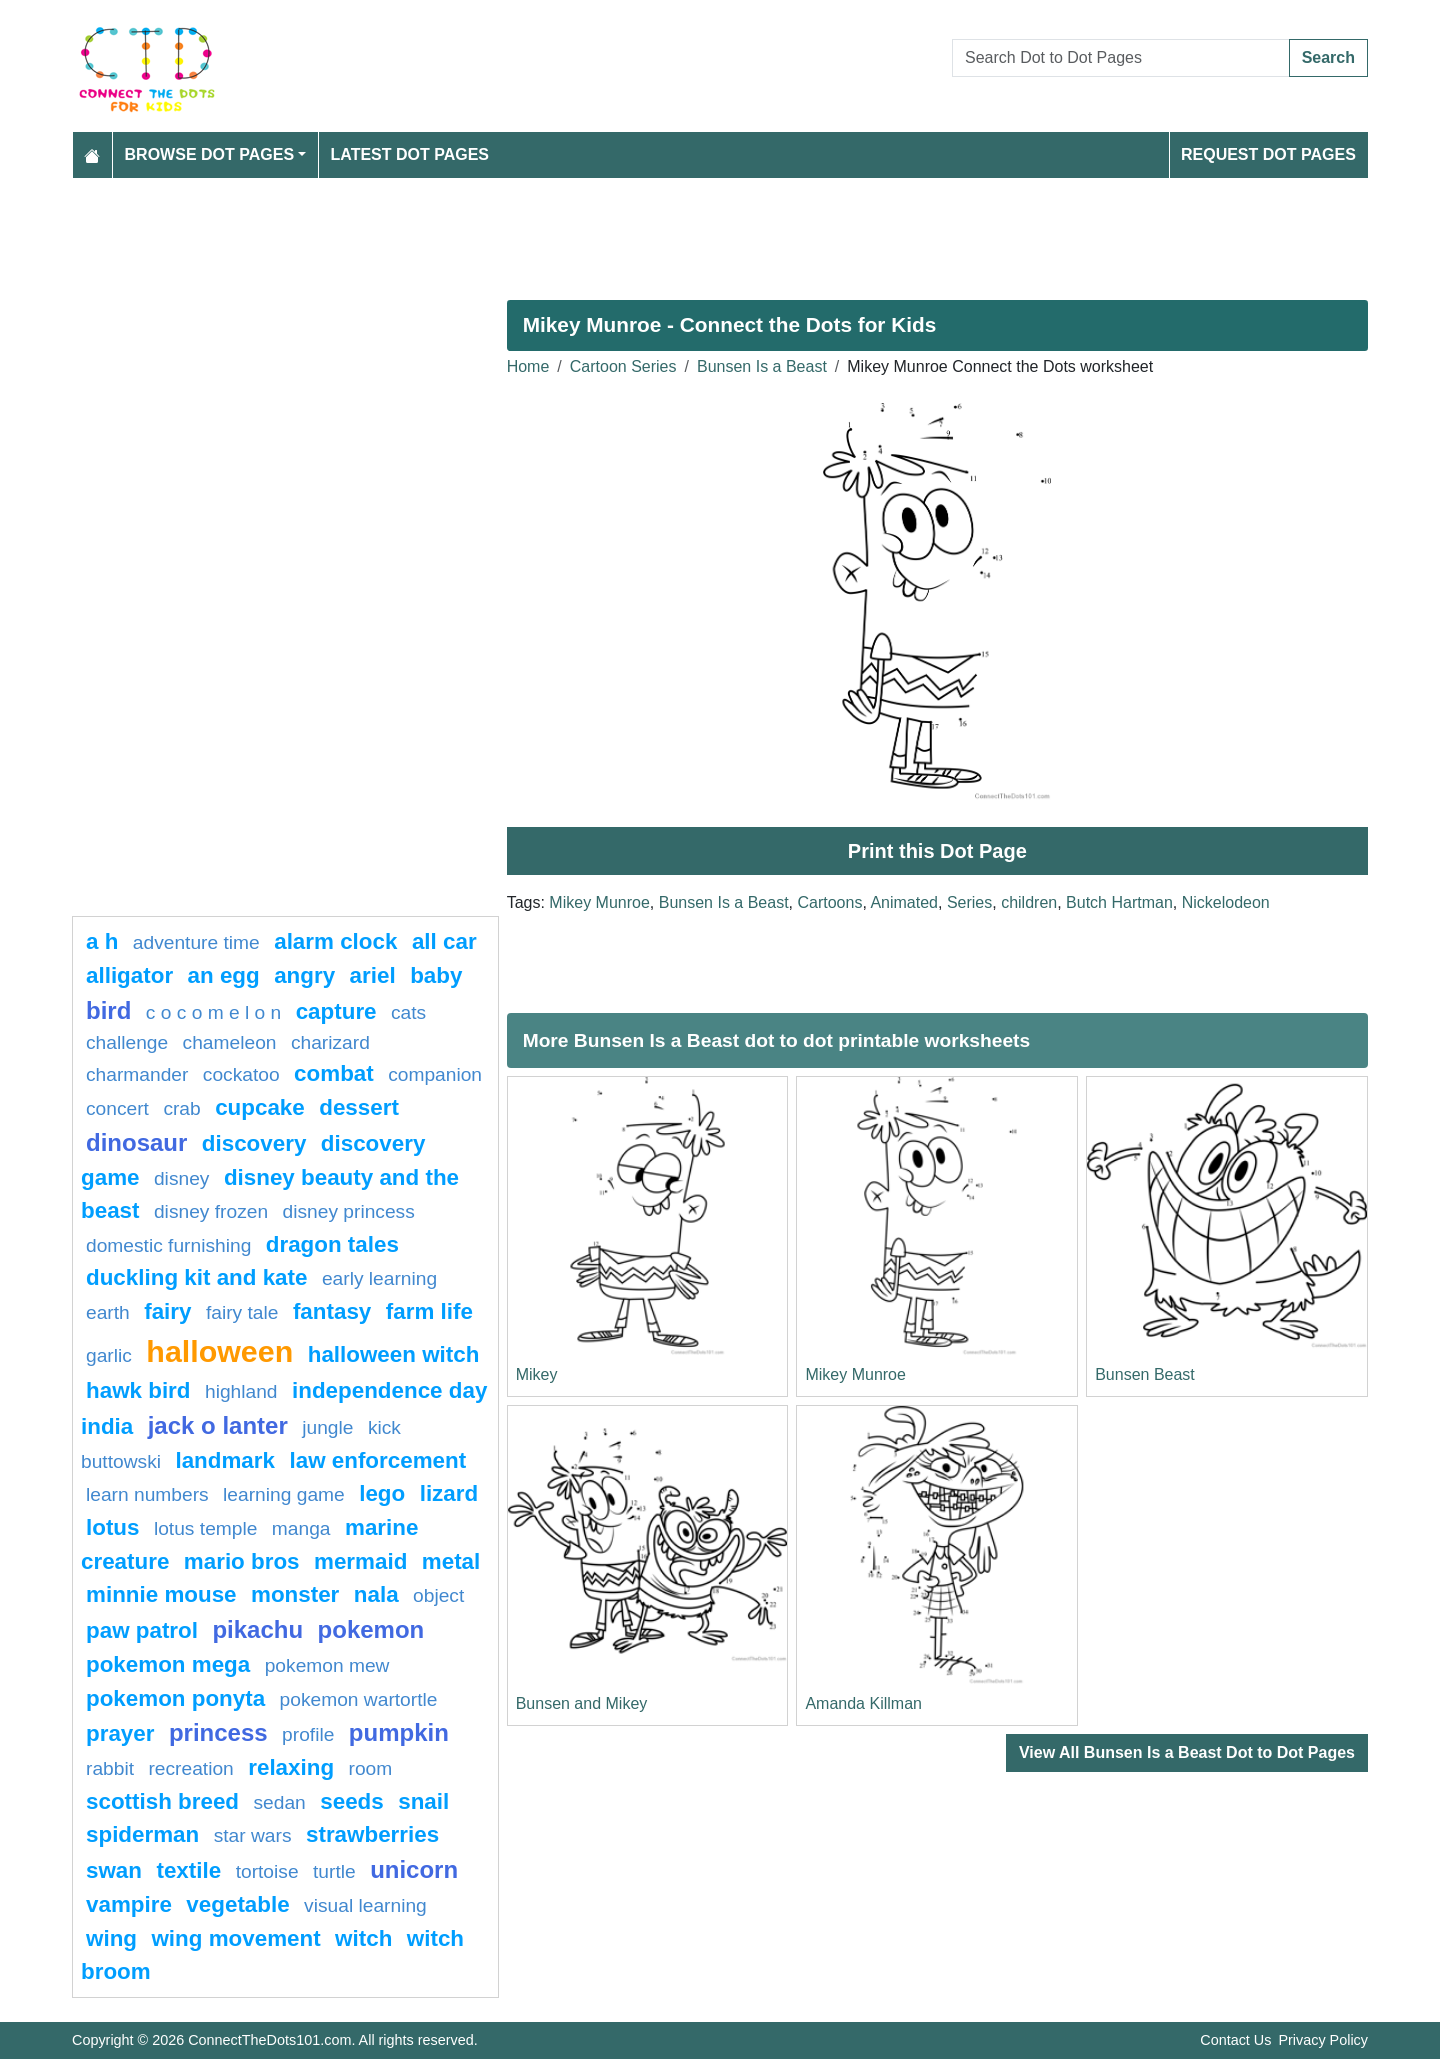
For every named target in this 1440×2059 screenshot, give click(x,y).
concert (117, 1108)
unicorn (414, 1869)
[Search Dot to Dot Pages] (1121, 58)
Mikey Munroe (599, 902)
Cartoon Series (623, 366)
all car (444, 941)
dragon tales (332, 1244)
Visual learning (365, 1905)
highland (241, 1391)
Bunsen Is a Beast (762, 366)
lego (382, 1493)
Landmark (225, 1460)
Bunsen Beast (1145, 1374)
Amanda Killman (863, 1703)
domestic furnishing (168, 1245)
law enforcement (377, 1460)
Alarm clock (335, 941)
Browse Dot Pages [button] (210, 154)
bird (108, 1010)
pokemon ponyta (175, 1698)
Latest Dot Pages (410, 154)
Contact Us (1235, 2040)
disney (181, 1178)
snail (423, 1801)
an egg (224, 975)
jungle (327, 1427)
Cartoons (829, 902)
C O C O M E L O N (213, 1012)
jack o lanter (218, 1425)
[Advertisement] (672, 231)
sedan (280, 1802)
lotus (112, 1527)
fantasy (332, 1311)
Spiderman (142, 1834)
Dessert (359, 1107)
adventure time (196, 942)
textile (188, 1870)
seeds (352, 1801)
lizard (449, 1493)
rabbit (110, 1768)
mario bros (242, 1561)
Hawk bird (138, 1390)
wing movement (235, 1938)
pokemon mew (327, 1665)
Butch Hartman (1119, 902)
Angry (304, 975)
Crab (181, 1108)
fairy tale (242, 1312)
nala (376, 1594)
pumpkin (399, 1732)
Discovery (254, 1143)
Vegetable (237, 1904)
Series (969, 902)
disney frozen (211, 1211)
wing (111, 1938)
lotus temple (205, 1528)
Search (1328, 57)
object (438, 1595)
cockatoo (241, 1074)
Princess (218, 1732)
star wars (253, 1835)
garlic (109, 1355)
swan (114, 1870)
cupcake (260, 1107)
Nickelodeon (1226, 902)
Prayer (120, 1733)
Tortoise (267, 1871)
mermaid (360, 1561)
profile (308, 1734)
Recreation (190, 1768)
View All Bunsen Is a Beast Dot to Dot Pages (1187, 1752)
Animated (904, 902)
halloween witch (394, 1354)
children (1029, 902)
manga (301, 1528)
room (371, 1768)
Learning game (284, 1494)
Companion (435, 1074)
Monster (295, 1594)
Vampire (129, 1904)
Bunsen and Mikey (582, 1703)
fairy (167, 1311)
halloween (219, 1351)
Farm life (429, 1311)
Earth (108, 1312)
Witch (363, 1938)
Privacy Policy (1323, 2040)
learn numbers (147, 1494)
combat (334, 1073)
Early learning (379, 1278)
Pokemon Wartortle (359, 1699)
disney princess (349, 1211)
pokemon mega (168, 1664)
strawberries (372, 1834)
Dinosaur (136, 1142)
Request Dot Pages (1268, 154)
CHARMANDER (137, 1074)
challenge (127, 1042)
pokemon (371, 1629)
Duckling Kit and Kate (196, 1277)
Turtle (334, 1871)
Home (528, 366)
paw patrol (142, 1630)
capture (336, 1011)
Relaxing (291, 1767)
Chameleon (230, 1042)
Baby (436, 975)
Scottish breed (162, 1801)
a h (102, 941)
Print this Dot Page (937, 851)
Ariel (373, 975)
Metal (451, 1561)
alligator (129, 975)
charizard (330, 1042)
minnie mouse (161, 1594)
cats (408, 1012)
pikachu (257, 1629)
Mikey (537, 1374)
